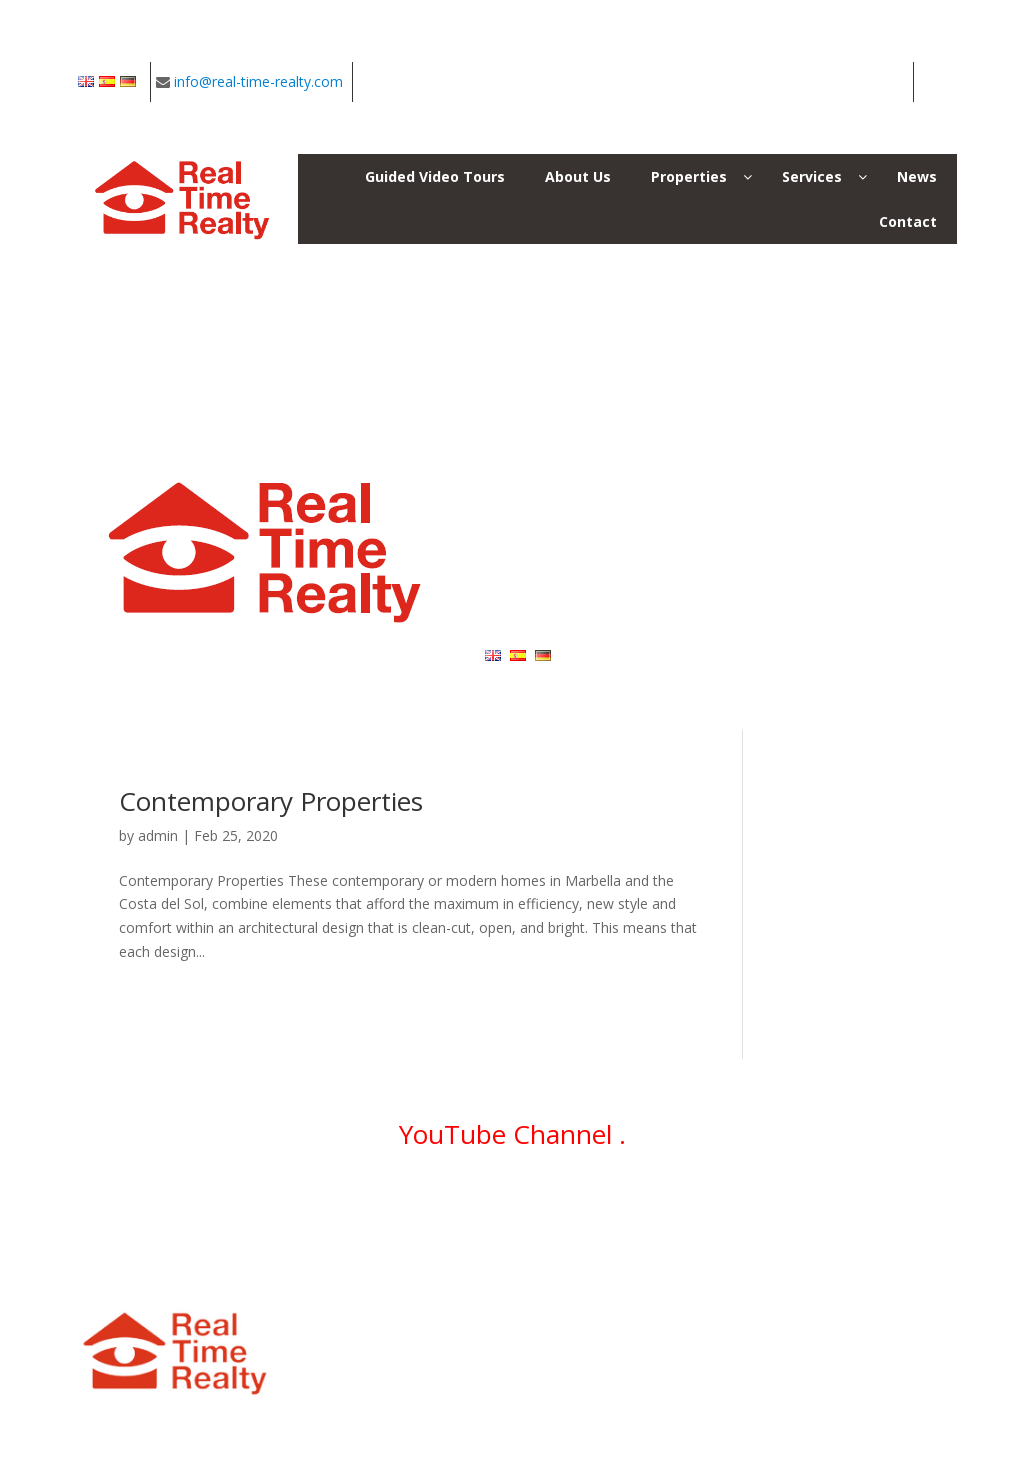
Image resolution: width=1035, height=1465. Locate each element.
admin (158, 835)
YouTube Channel (509, 1134)
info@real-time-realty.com (258, 81)
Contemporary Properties (271, 801)
